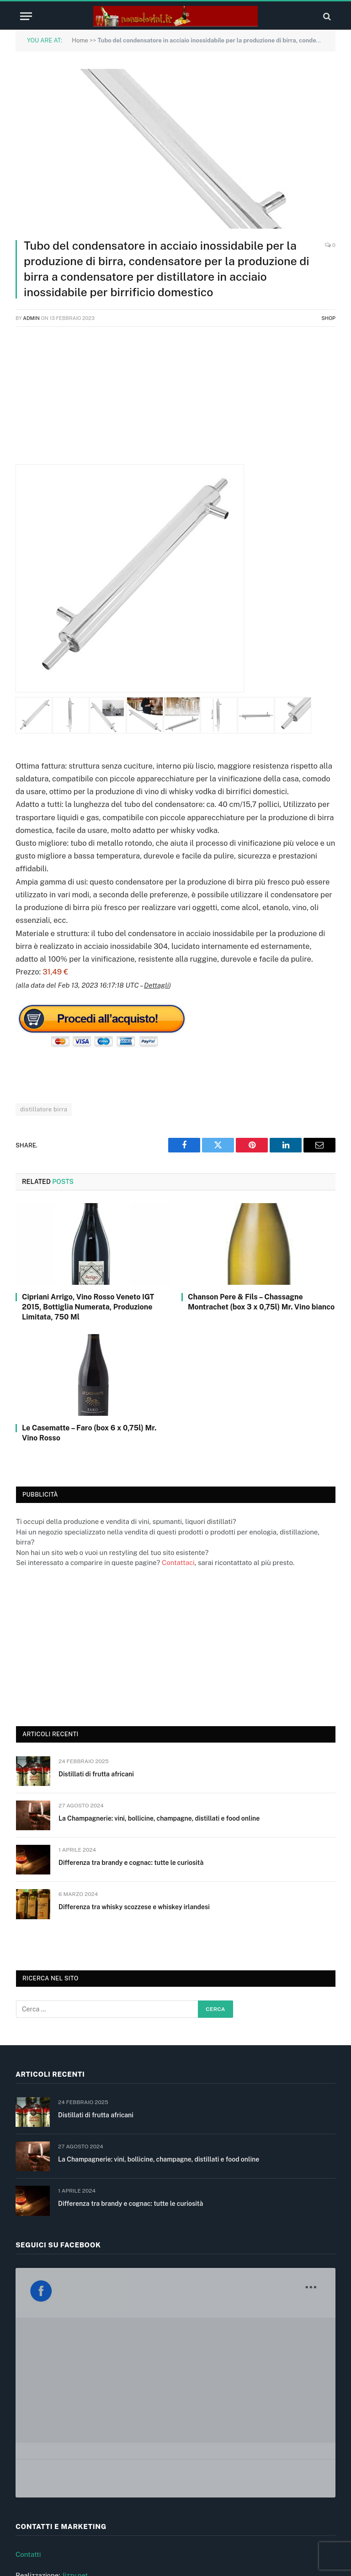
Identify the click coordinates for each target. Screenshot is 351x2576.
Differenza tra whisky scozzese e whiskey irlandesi (134, 1907)
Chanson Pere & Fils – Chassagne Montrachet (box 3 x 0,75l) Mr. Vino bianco (261, 1302)
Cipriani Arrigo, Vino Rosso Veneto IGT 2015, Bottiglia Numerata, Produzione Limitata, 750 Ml (88, 1307)
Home (80, 40)
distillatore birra (43, 1109)
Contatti (28, 2396)
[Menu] (26, 16)
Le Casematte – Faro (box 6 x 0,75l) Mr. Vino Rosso (89, 1433)
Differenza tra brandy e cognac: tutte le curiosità (130, 1862)
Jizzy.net (75, 2417)
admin (31, 318)
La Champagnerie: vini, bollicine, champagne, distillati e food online (159, 1818)
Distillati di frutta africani (96, 1774)
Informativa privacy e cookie (60, 2479)
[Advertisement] (175, 400)
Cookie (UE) (34, 2500)
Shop (328, 318)
